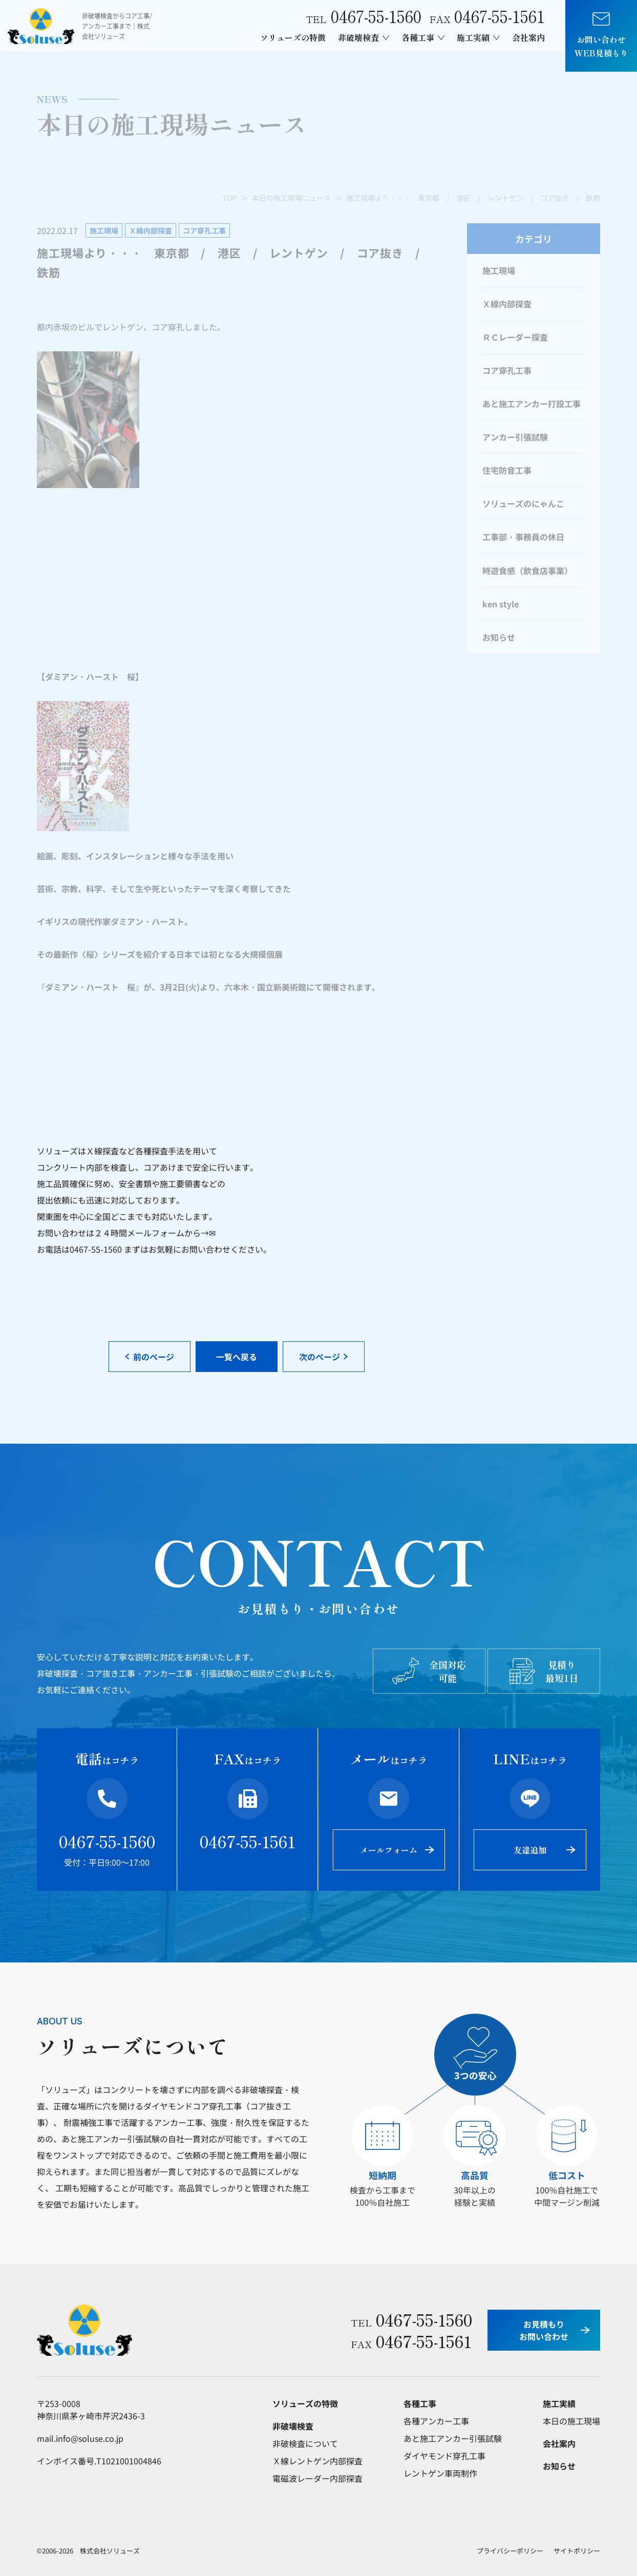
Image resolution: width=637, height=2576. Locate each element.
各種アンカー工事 (436, 2421)
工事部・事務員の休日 (523, 537)
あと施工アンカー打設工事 (531, 403)
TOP (230, 198)
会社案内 (528, 37)
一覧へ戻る (236, 1356)
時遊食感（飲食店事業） (527, 570)
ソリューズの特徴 (293, 37)
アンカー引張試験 (515, 437)
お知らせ (498, 637)
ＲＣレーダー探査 (515, 337)
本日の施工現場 (571, 2421)
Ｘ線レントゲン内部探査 (317, 2461)
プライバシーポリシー (510, 2551)
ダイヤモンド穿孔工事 (444, 2456)
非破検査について (305, 2443)
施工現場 (498, 270)
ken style (500, 604)
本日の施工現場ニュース (291, 198)
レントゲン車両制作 (440, 2473)
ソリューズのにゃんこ (523, 503)
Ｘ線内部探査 (507, 304)
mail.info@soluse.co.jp (80, 2438)
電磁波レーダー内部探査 (317, 2478)
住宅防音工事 (507, 470)
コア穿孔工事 (507, 370)
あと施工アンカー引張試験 (453, 2438)
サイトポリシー (577, 2551)
